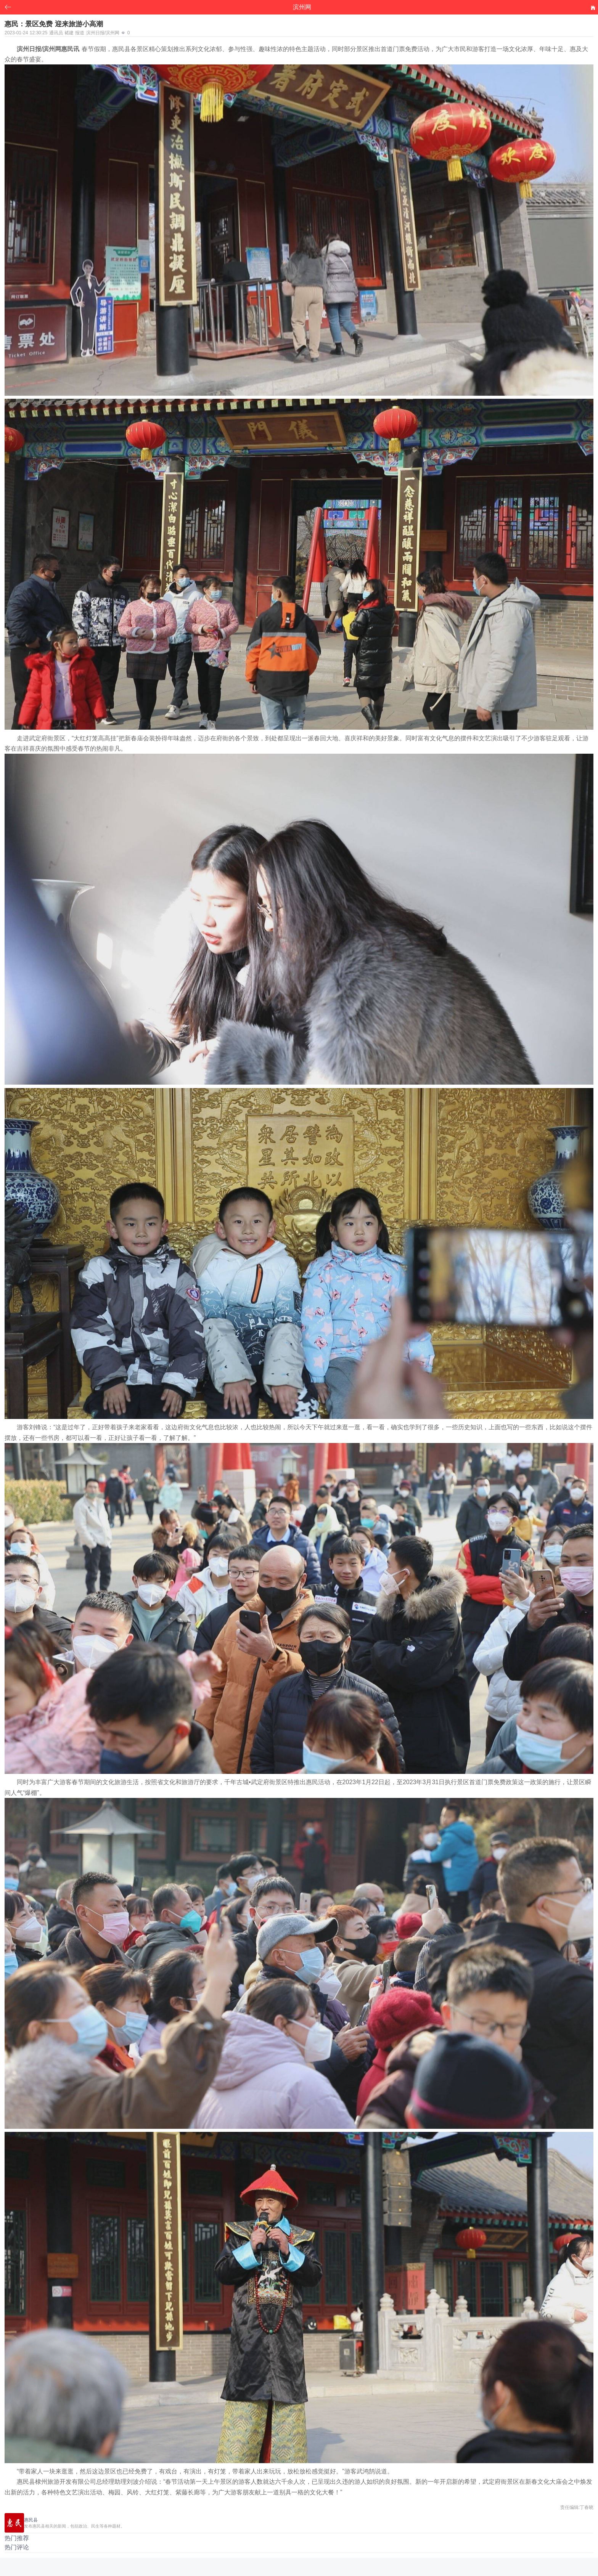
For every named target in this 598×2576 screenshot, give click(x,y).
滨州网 (302, 7)
